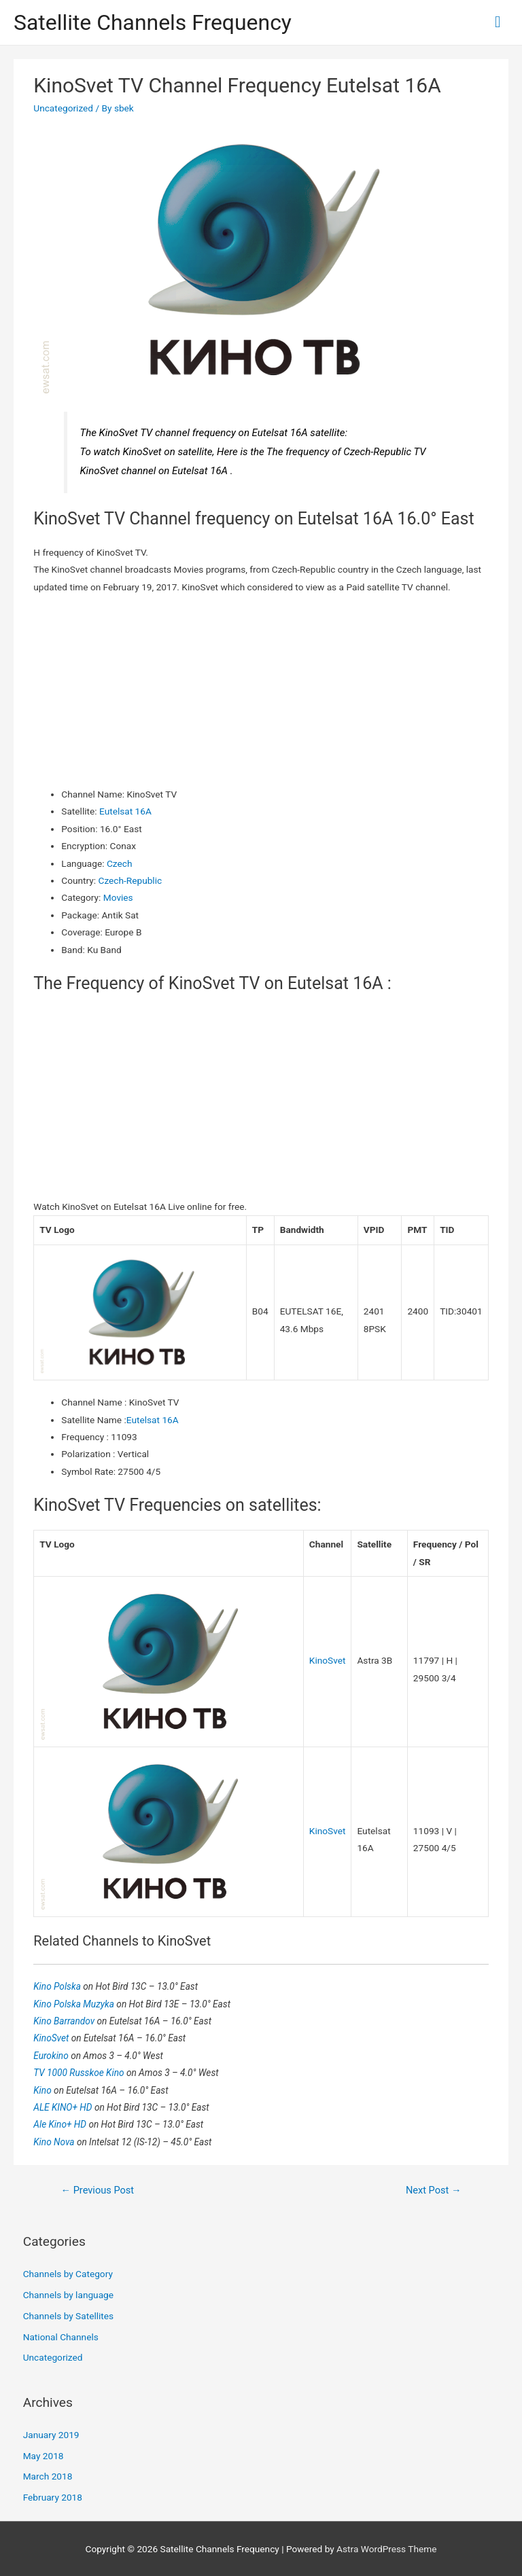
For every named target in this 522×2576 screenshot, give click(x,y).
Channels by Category (68, 2273)
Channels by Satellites (68, 2315)
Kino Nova (55, 2141)
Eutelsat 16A (125, 811)
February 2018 (52, 2497)
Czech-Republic (130, 880)
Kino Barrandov (65, 2021)
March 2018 (48, 2476)
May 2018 (43, 2455)
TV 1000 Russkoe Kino (79, 2072)
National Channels (61, 2336)
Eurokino (52, 2055)
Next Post (434, 2190)
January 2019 (51, 2434)
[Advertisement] (261, 691)
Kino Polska (58, 1986)
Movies (118, 897)
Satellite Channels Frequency (153, 22)
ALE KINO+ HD (63, 2107)
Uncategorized (63, 108)
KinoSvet (327, 1660)
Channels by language (68, 2294)
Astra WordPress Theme (386, 2548)
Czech (120, 863)
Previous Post (97, 2190)
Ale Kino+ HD (60, 2124)
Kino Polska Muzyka (74, 2004)
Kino (43, 2090)
